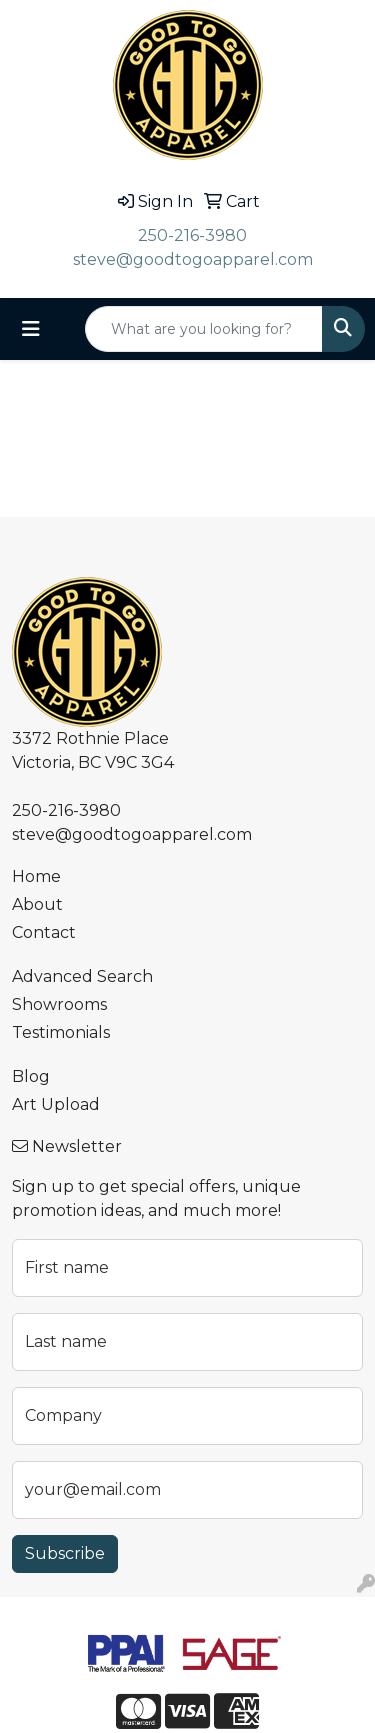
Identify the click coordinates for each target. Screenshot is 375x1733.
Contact (44, 932)
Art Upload (56, 1104)
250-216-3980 (192, 235)
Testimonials (61, 1032)
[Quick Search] (204, 329)
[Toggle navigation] (31, 329)
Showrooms (59, 1004)
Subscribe (65, 1553)
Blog (31, 1076)
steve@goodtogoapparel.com (193, 259)
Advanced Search (82, 976)
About (37, 904)
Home (36, 876)
